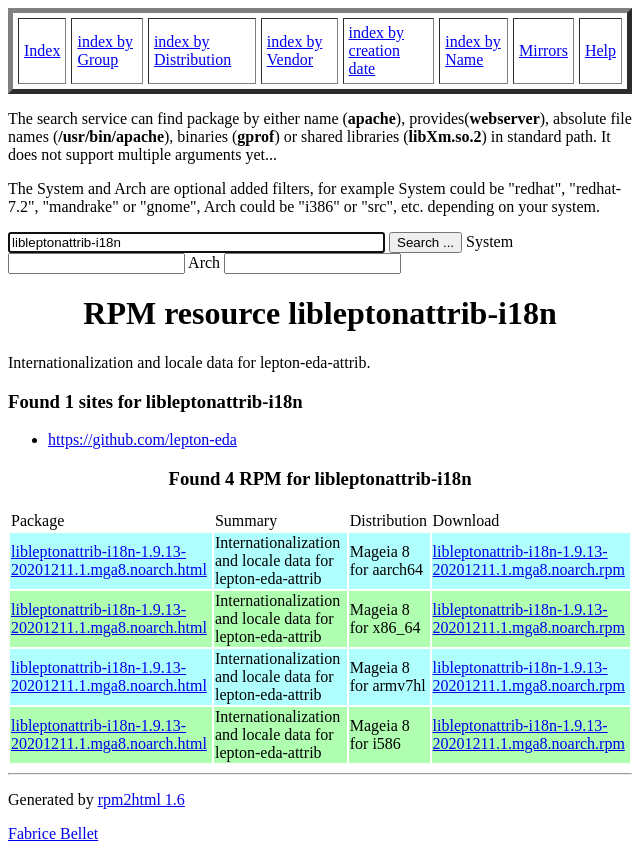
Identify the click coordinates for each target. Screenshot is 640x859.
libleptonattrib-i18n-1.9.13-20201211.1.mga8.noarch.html (109, 560)
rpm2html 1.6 (141, 799)
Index (42, 50)
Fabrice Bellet (53, 833)
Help (600, 50)
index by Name (473, 50)
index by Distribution (192, 50)
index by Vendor (295, 50)
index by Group (105, 50)
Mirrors (543, 50)
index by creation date (377, 50)
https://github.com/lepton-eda (142, 439)
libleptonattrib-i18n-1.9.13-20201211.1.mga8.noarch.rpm (529, 560)
